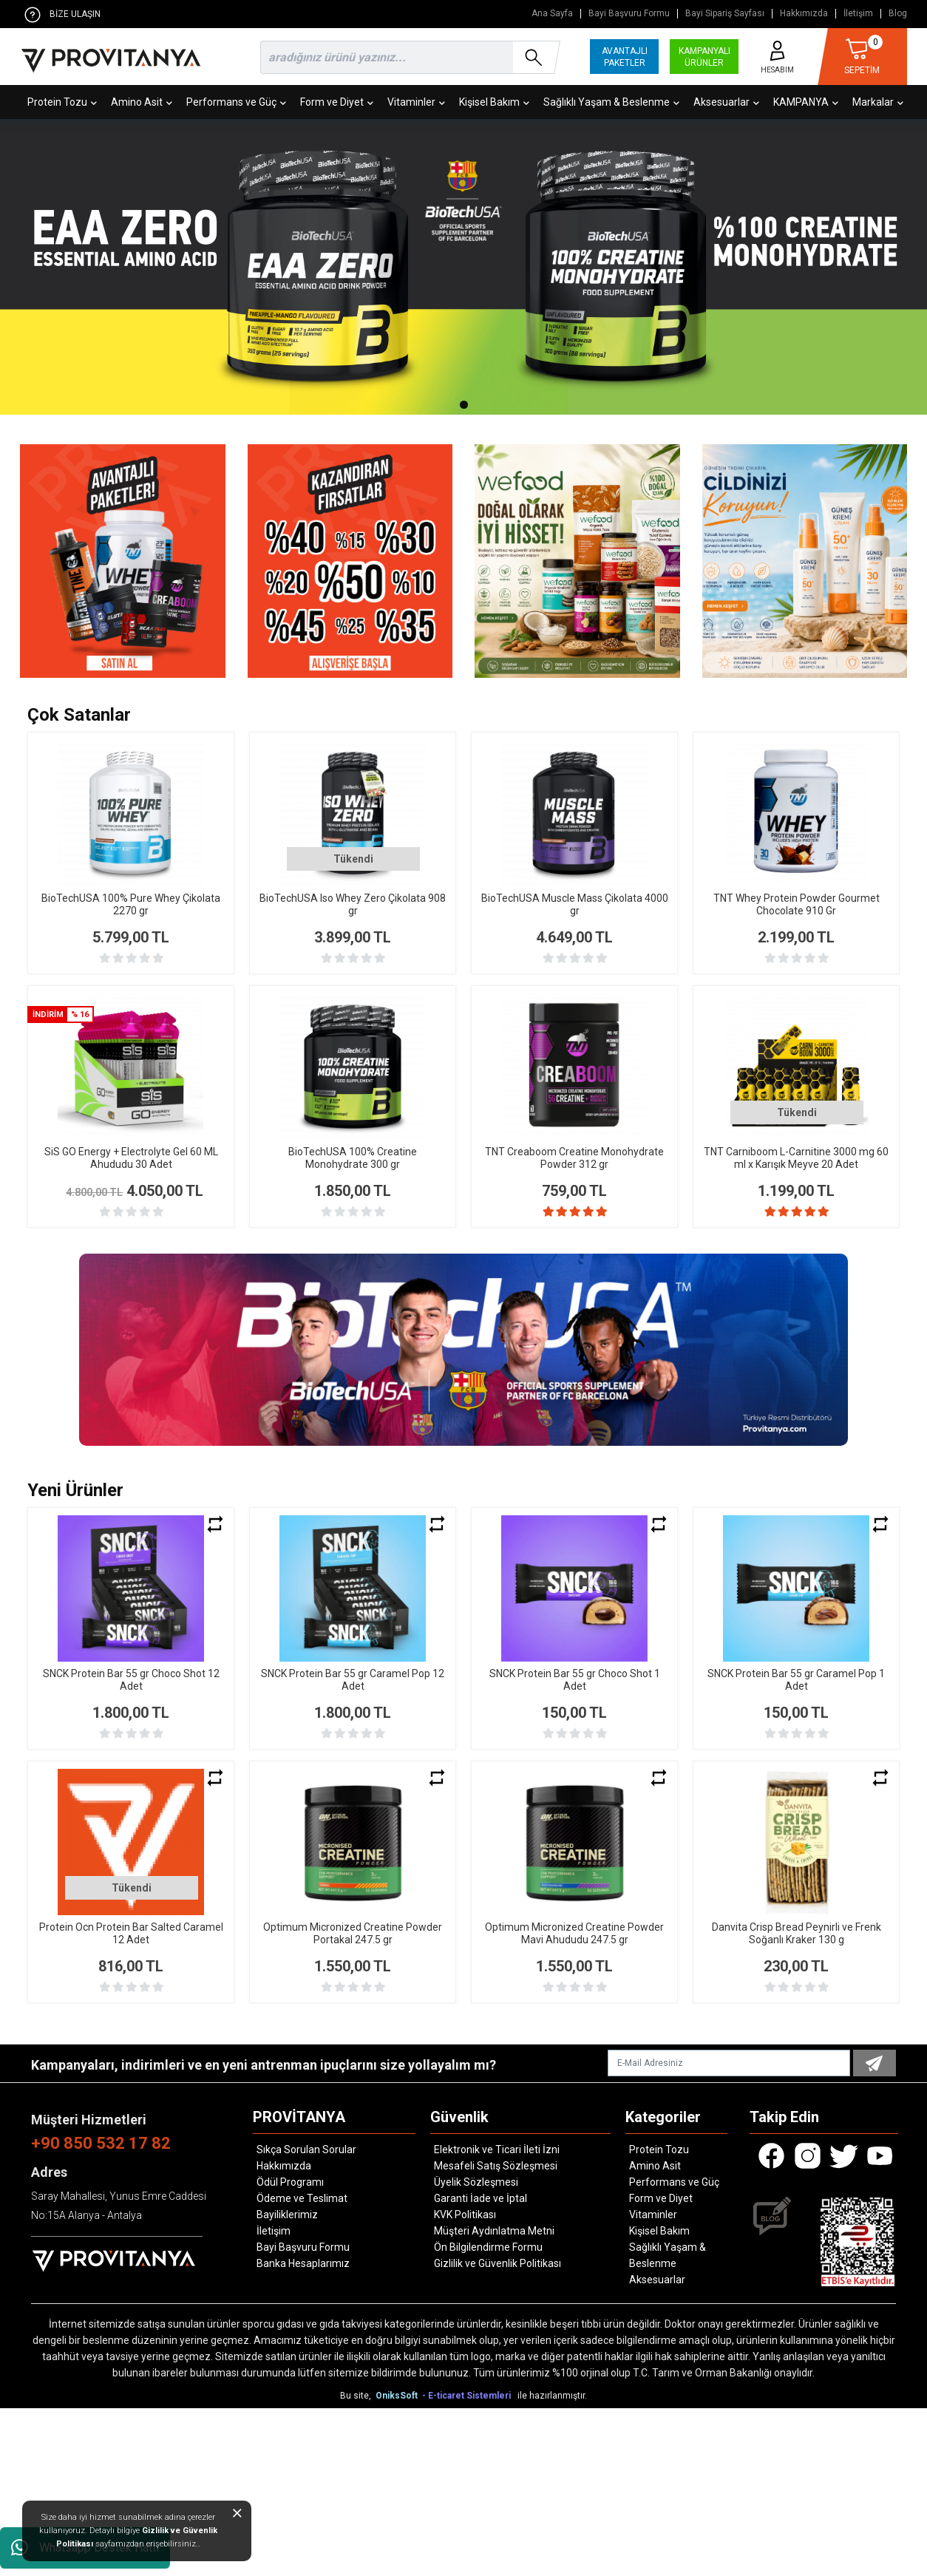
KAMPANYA (805, 102)
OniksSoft (398, 2395)
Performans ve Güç (236, 102)
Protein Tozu (62, 102)
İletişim (858, 13)
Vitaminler (416, 102)
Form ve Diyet (336, 102)
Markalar (877, 102)
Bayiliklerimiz (287, 2214)
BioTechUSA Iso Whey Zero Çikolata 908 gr (352, 904)
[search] (407, 57)
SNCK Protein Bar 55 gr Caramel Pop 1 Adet (796, 1680)
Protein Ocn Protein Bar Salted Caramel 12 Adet (131, 1933)
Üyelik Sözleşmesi (476, 2182)
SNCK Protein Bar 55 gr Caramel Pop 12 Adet (352, 1680)
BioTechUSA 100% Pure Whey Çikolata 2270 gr (130, 904)
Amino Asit (141, 102)
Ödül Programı (290, 2182)
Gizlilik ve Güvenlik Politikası (497, 2263)
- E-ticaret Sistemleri (468, 2395)
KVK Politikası (465, 2214)
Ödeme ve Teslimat (302, 2198)
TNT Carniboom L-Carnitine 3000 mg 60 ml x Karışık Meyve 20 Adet (796, 1158)
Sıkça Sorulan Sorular (306, 2149)
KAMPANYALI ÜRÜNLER (704, 57)
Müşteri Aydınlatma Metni (494, 2231)
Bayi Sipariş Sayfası (724, 13)
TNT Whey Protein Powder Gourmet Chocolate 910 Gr (796, 904)
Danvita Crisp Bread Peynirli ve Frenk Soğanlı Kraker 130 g (796, 1933)
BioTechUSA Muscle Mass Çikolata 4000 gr (574, 904)
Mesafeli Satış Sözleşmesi (495, 2166)
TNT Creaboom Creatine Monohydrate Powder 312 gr (574, 1158)
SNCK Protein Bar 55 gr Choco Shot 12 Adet (131, 1680)
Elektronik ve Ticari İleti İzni (497, 2149)
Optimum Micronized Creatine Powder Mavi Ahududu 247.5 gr (574, 1933)
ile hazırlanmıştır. (552, 2395)
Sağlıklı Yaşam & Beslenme (611, 102)
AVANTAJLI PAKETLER (625, 57)
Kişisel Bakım (494, 102)
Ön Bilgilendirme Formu (488, 2247)
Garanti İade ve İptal (480, 2198)
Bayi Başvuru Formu (629, 13)
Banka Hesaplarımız (303, 2263)
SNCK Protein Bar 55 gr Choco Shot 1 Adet (574, 1680)
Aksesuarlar (726, 102)
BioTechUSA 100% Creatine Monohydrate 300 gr (352, 1158)
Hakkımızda (804, 13)
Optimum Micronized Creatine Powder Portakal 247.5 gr (352, 1933)
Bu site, (356, 2395)
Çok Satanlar (79, 714)
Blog (898, 13)
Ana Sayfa (552, 13)
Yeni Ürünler (75, 1490)
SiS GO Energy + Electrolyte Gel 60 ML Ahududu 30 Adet (131, 1158)
